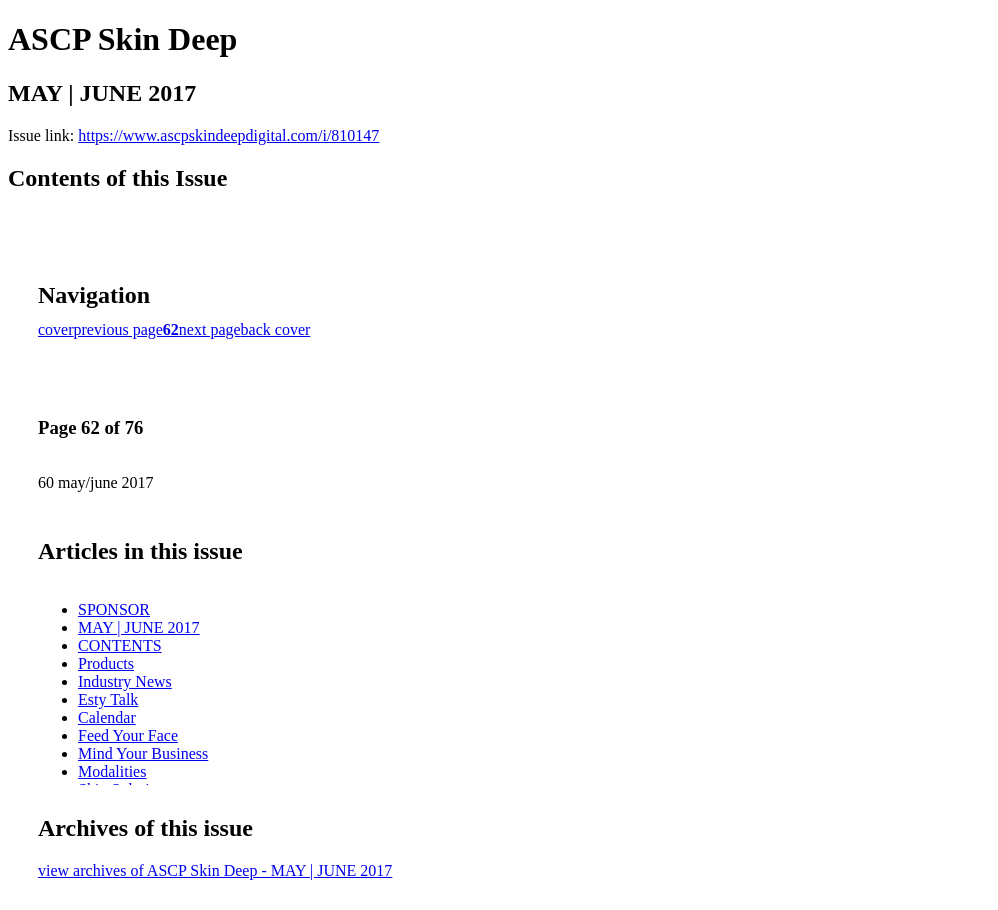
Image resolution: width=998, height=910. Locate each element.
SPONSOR (114, 609)
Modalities (112, 771)
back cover (276, 329)
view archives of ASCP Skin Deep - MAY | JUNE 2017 (215, 870)
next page (210, 329)
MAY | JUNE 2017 (139, 627)
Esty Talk (108, 699)
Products (106, 663)
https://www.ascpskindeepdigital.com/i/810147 (228, 135)
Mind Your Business (143, 753)
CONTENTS (120, 645)
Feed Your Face (128, 735)
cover (56, 329)
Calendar (107, 717)
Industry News (125, 681)
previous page (118, 329)
